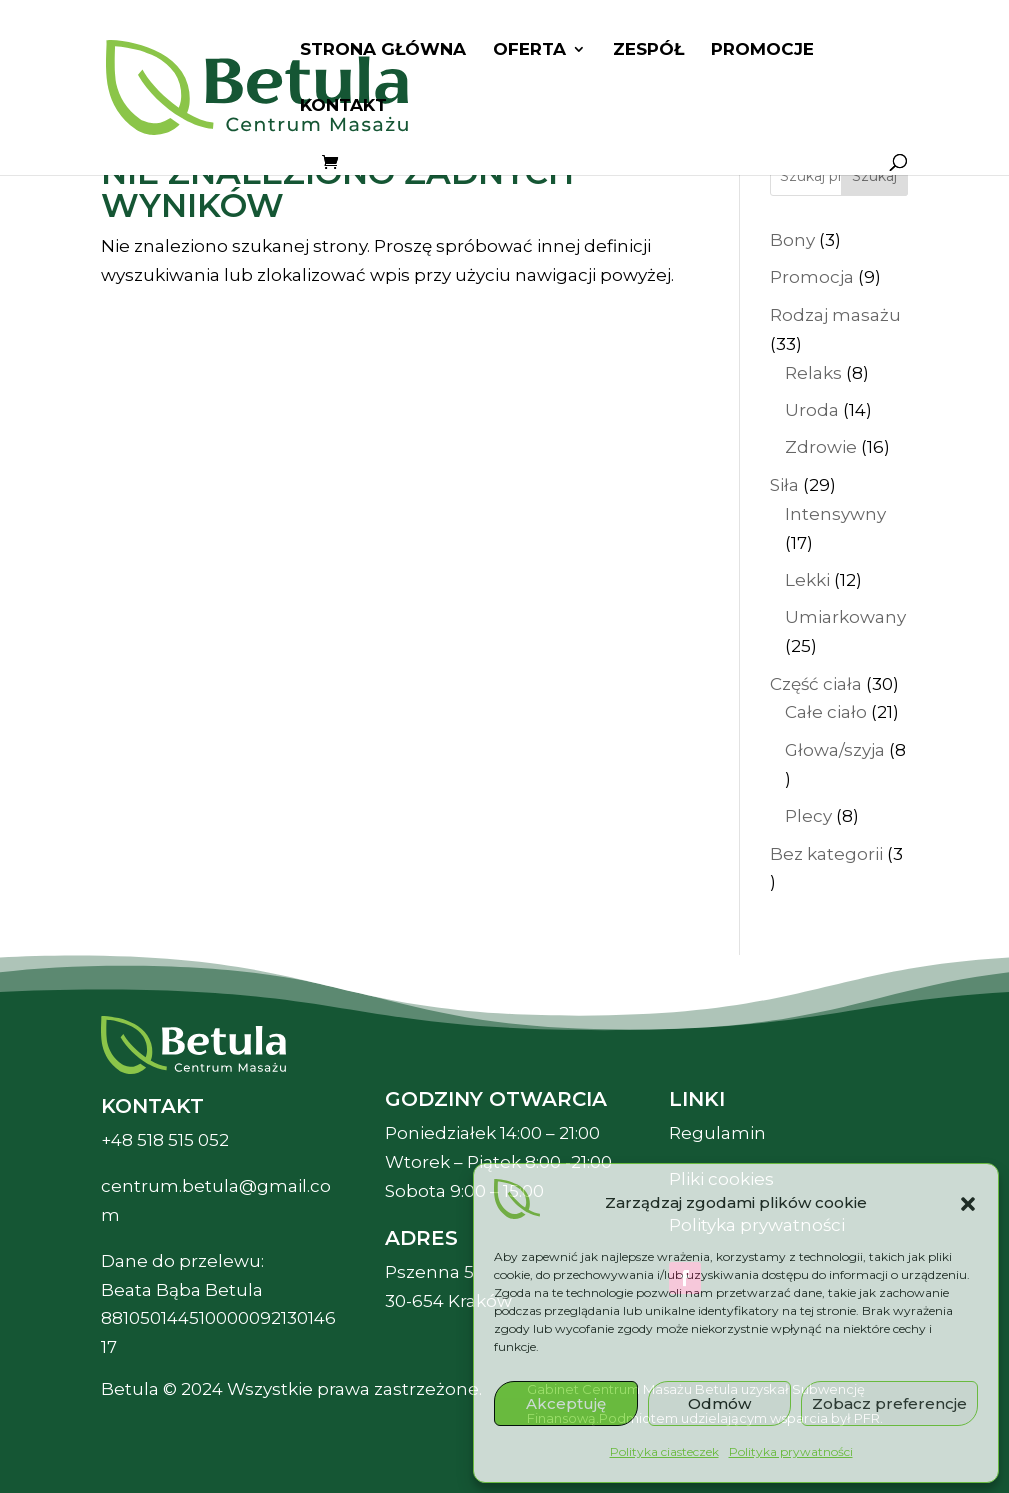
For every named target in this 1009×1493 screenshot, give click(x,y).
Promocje (762, 50)
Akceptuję (566, 1403)
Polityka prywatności (791, 1451)
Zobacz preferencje (889, 1403)
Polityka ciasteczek (664, 1451)
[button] (968, 1204)
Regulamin (717, 1133)
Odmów (719, 1403)
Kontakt (343, 106)
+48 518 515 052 (165, 1140)
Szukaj (874, 176)
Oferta (529, 50)
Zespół (648, 50)
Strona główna (383, 50)
